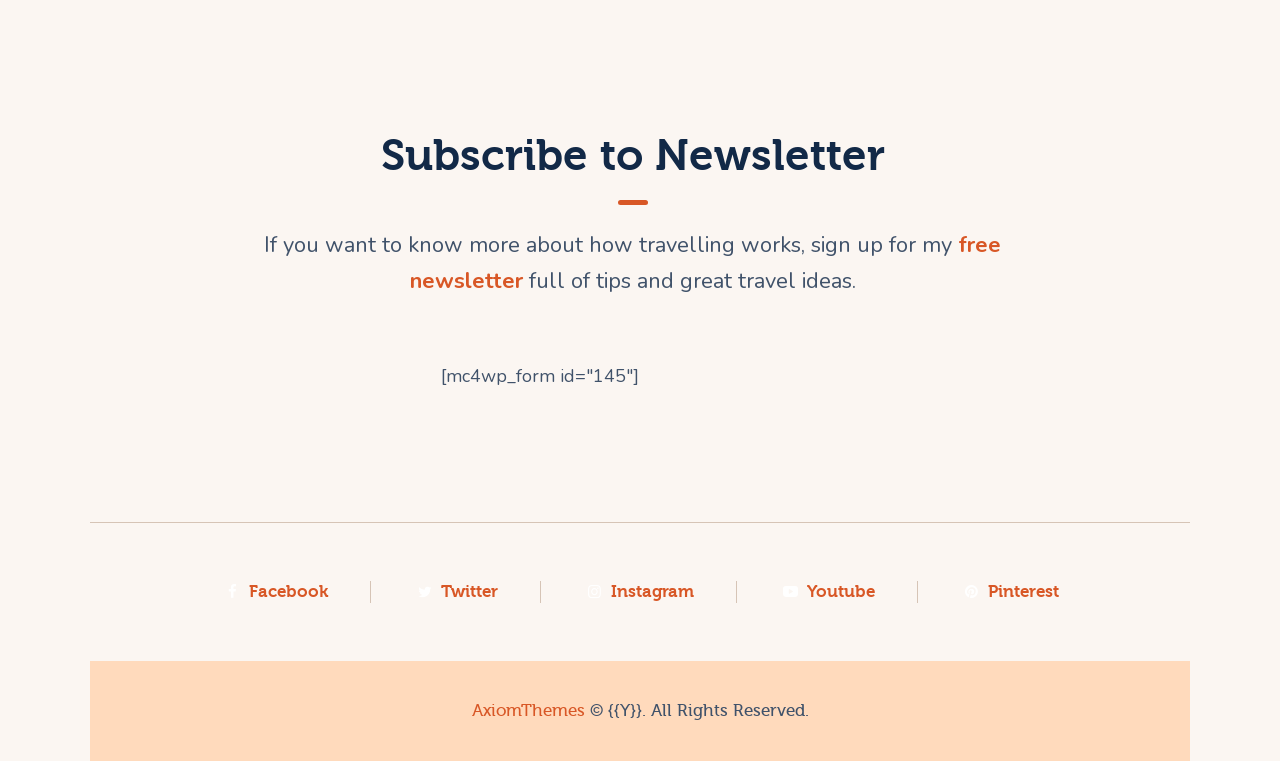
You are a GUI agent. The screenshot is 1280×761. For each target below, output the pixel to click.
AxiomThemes (528, 710)
